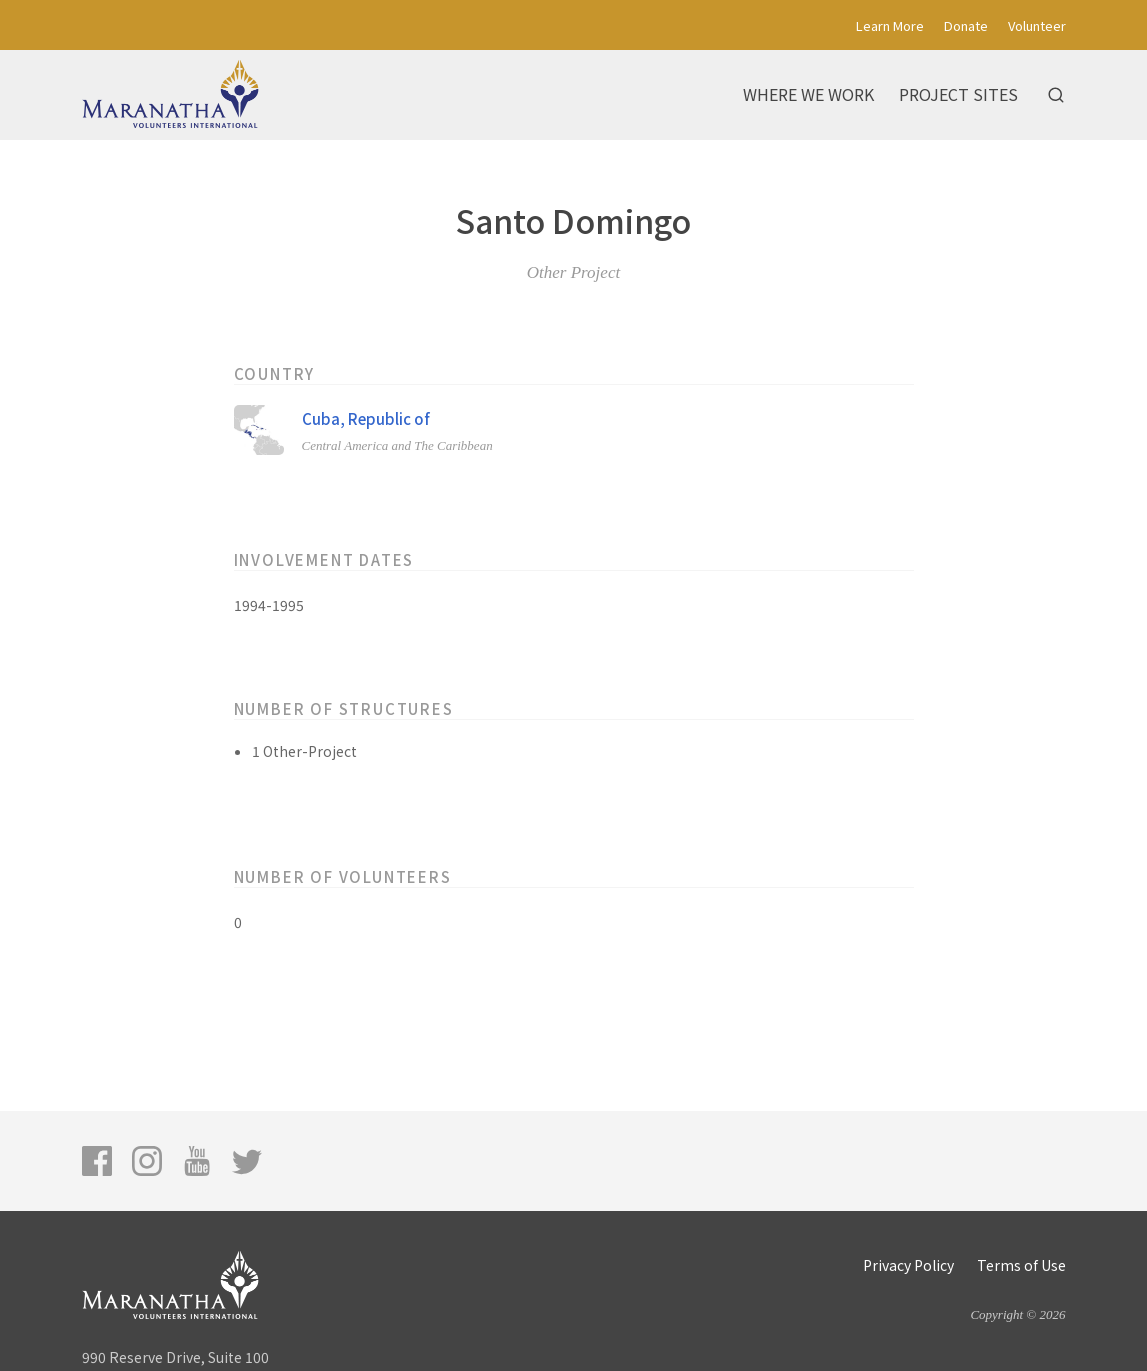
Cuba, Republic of (366, 418)
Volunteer (1037, 25)
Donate (966, 25)
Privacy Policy (908, 1265)
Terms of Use (1021, 1265)
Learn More (890, 25)
